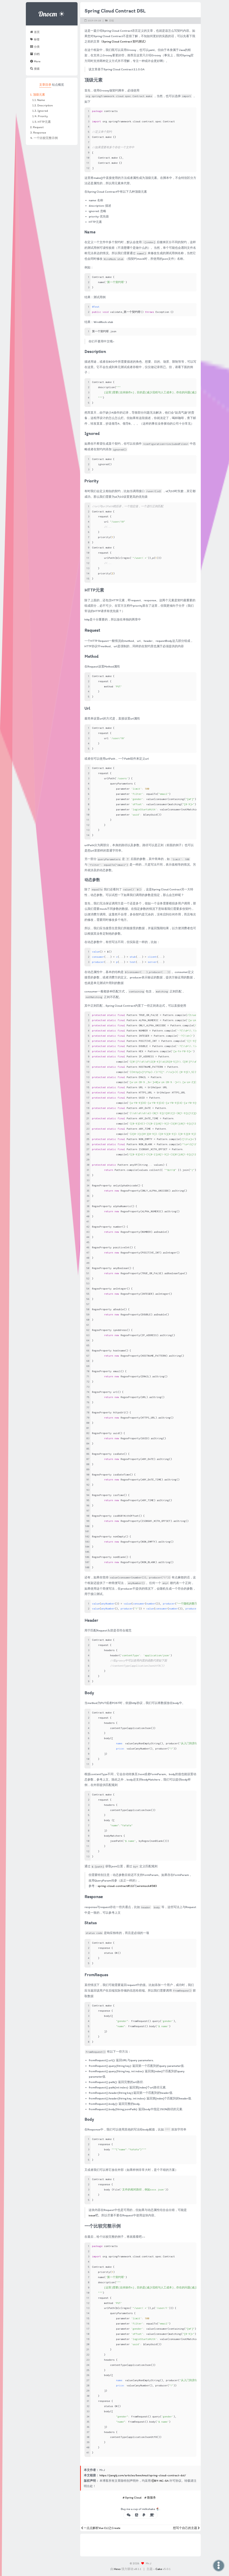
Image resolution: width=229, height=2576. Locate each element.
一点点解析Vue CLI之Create (101, 2528)
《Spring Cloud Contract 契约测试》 (124, 41)
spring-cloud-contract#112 (116, 1886)
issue (92, 2215)
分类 (35, 46)
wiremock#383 (147, 1886)
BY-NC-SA (160, 2481)
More (35, 61)
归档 (35, 54)
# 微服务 (150, 2497)
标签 (35, 39)
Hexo (117, 2569)
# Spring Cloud (132, 2497)
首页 (35, 32)
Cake (159, 2569)
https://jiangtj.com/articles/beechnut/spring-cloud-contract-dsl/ (143, 2475)
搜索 (35, 68)
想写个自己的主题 (186, 2528)
